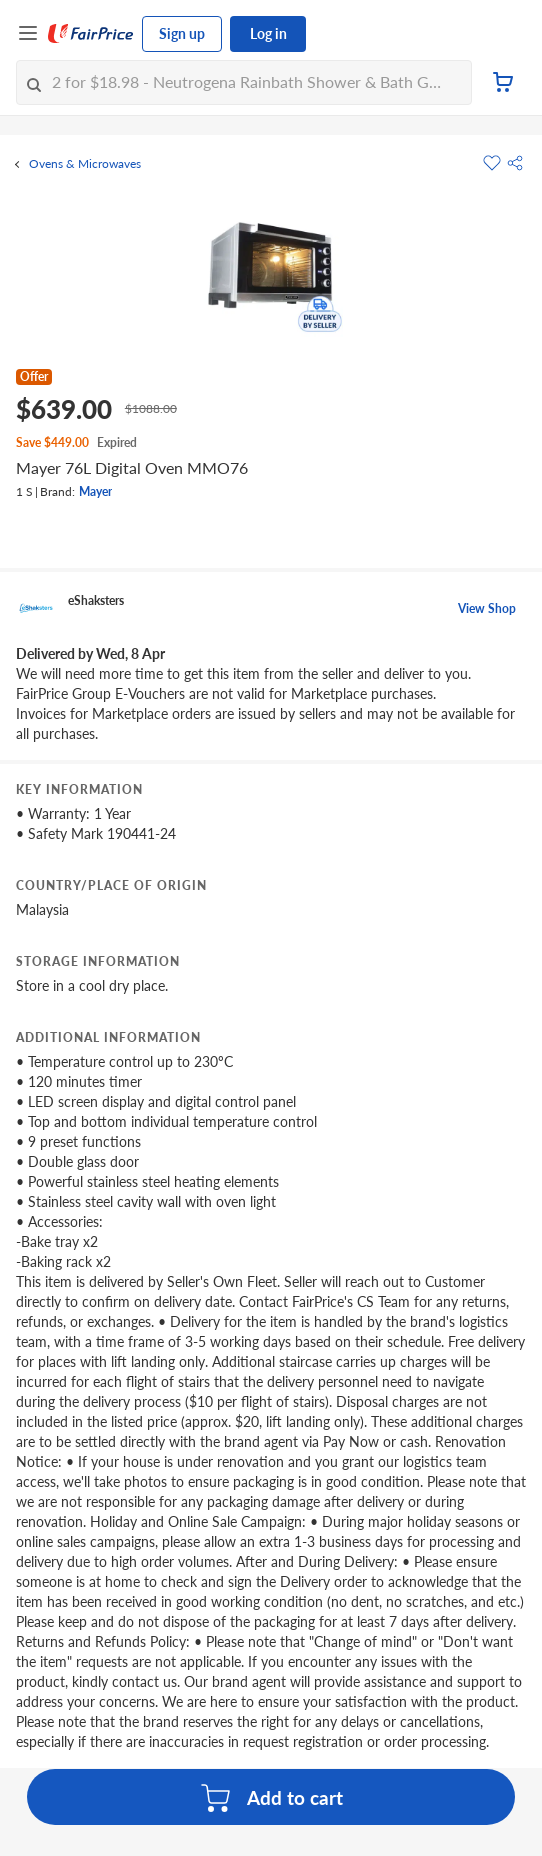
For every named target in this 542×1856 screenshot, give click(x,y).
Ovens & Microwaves (85, 164)
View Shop (487, 608)
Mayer (95, 491)
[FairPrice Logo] (91, 34)
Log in (268, 33)
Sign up (182, 33)
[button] (515, 163)
